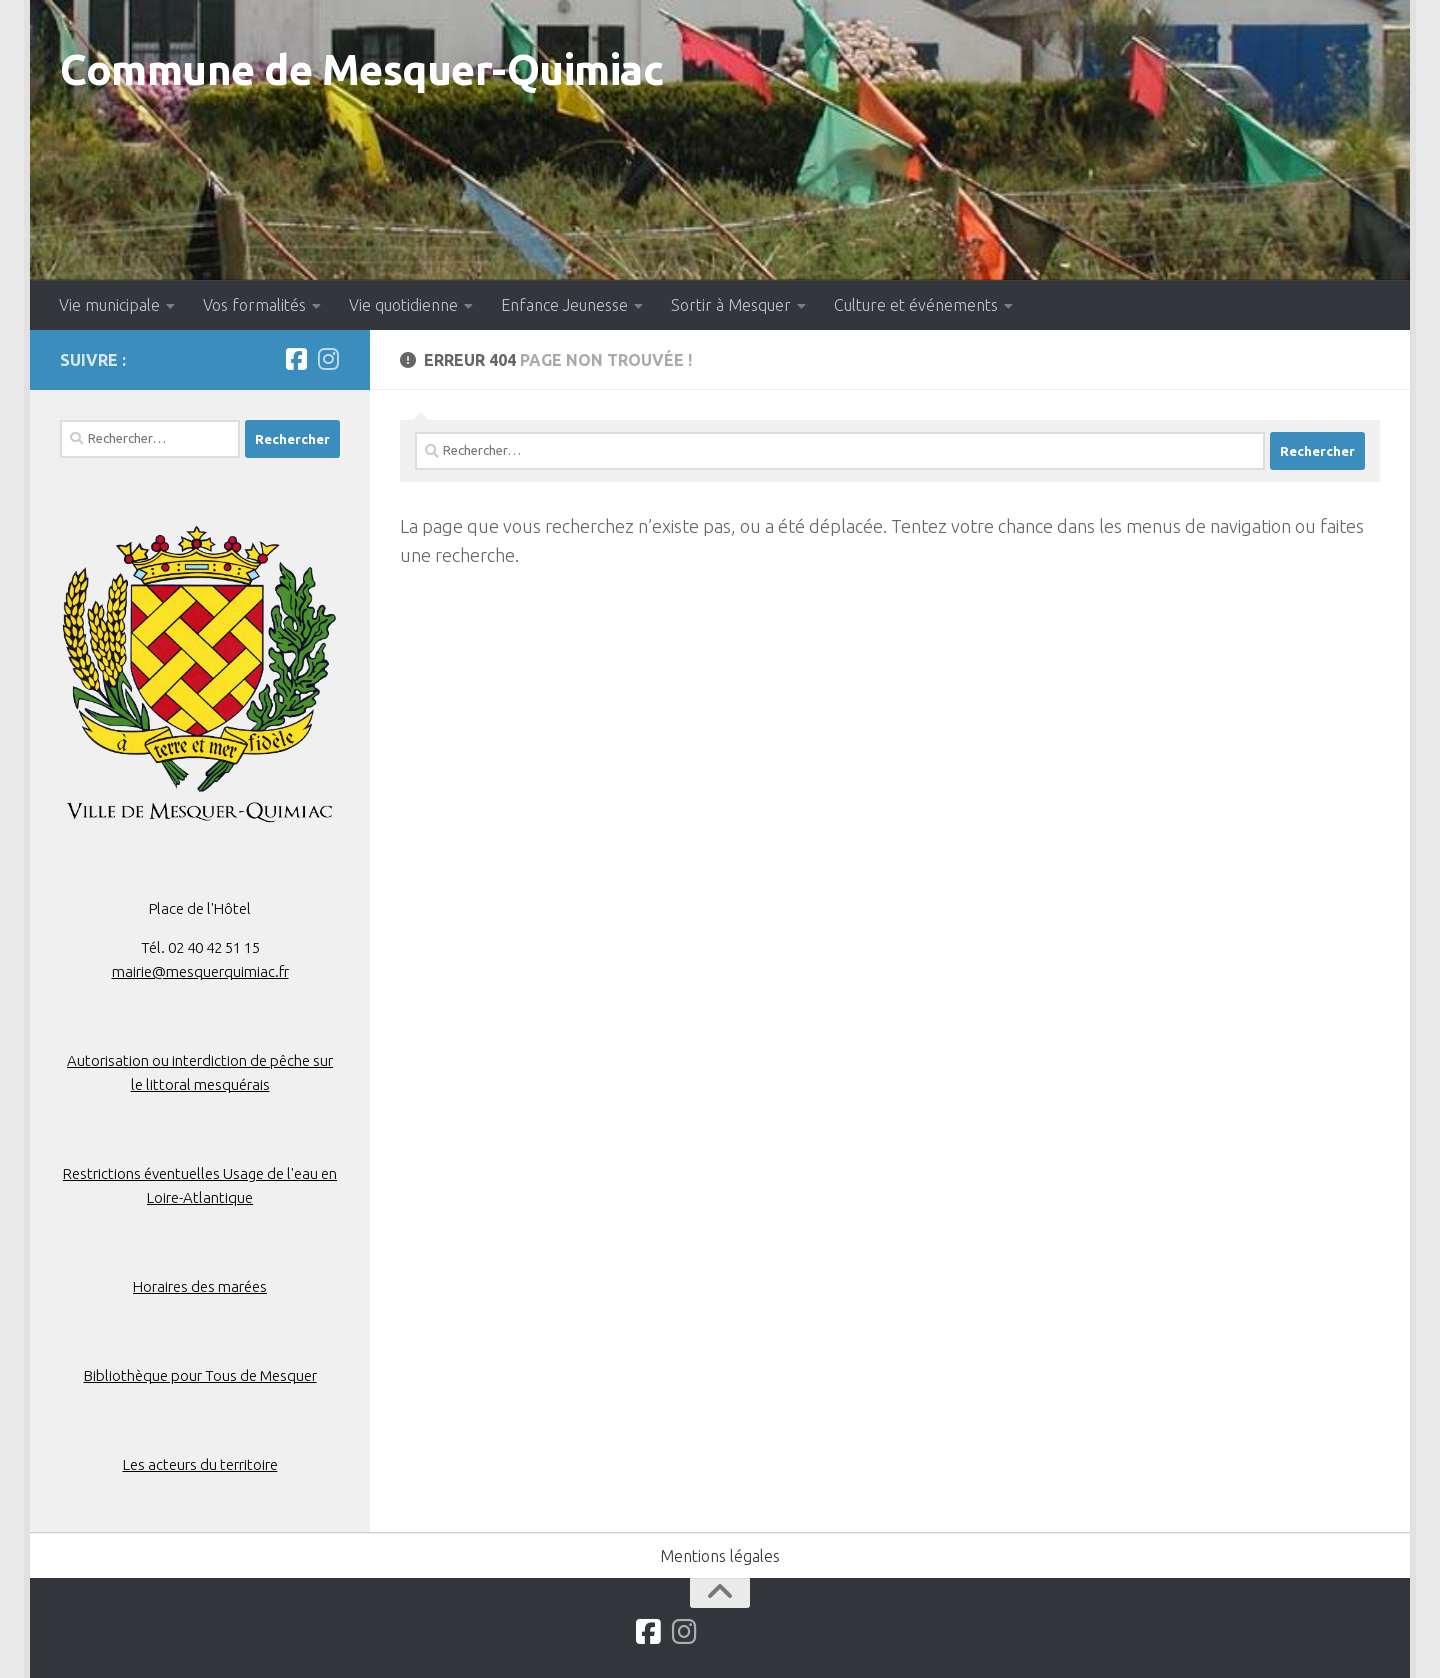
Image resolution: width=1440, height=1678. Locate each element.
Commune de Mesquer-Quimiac (361, 69)
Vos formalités (254, 305)
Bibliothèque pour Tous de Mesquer (200, 1375)
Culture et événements (916, 305)
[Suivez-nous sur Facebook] (296, 359)
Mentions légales (720, 1556)
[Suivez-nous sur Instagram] (328, 359)
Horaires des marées (200, 1286)
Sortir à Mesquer (731, 305)
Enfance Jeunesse (564, 305)
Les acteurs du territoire (200, 1464)
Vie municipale (109, 305)
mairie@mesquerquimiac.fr (200, 971)
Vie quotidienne (403, 305)
